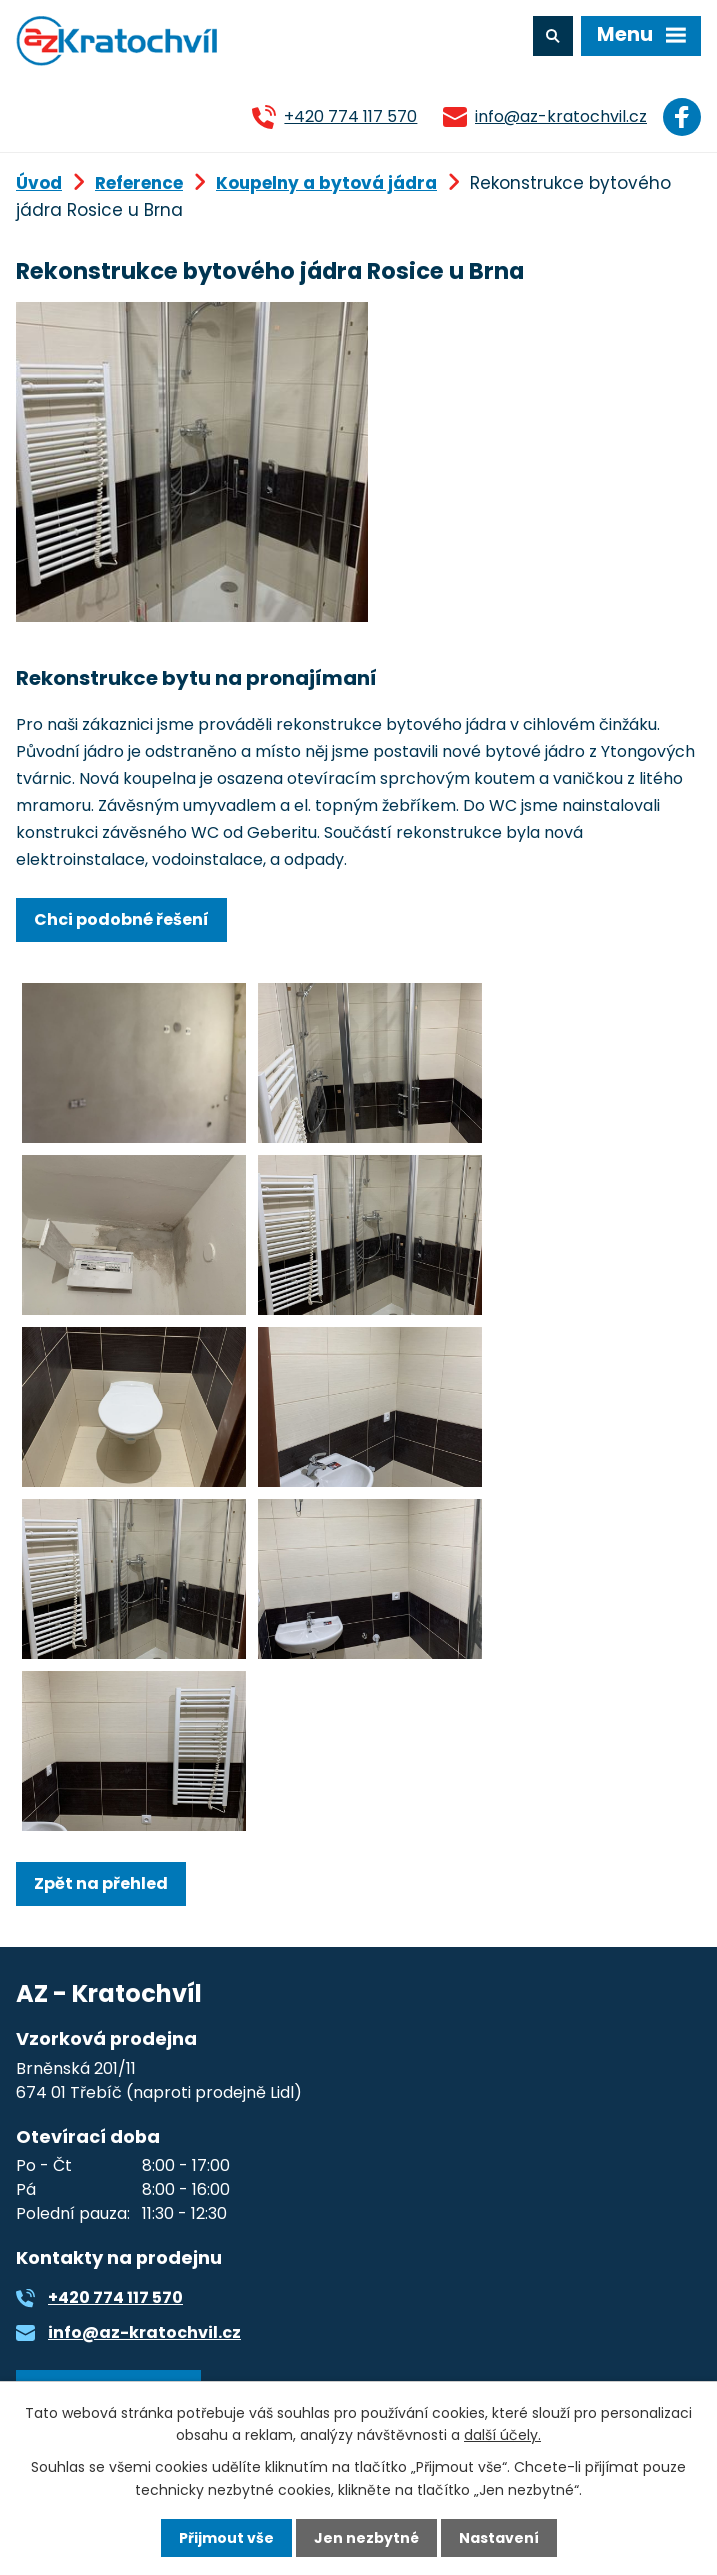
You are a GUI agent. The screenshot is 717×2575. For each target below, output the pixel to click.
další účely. (502, 2435)
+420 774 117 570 (350, 116)
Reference (139, 183)
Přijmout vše (226, 2538)
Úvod (39, 183)
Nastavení (499, 2538)
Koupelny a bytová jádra (326, 183)
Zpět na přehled (101, 1883)
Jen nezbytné (366, 2538)
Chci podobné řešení (121, 919)
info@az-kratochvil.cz (561, 116)
